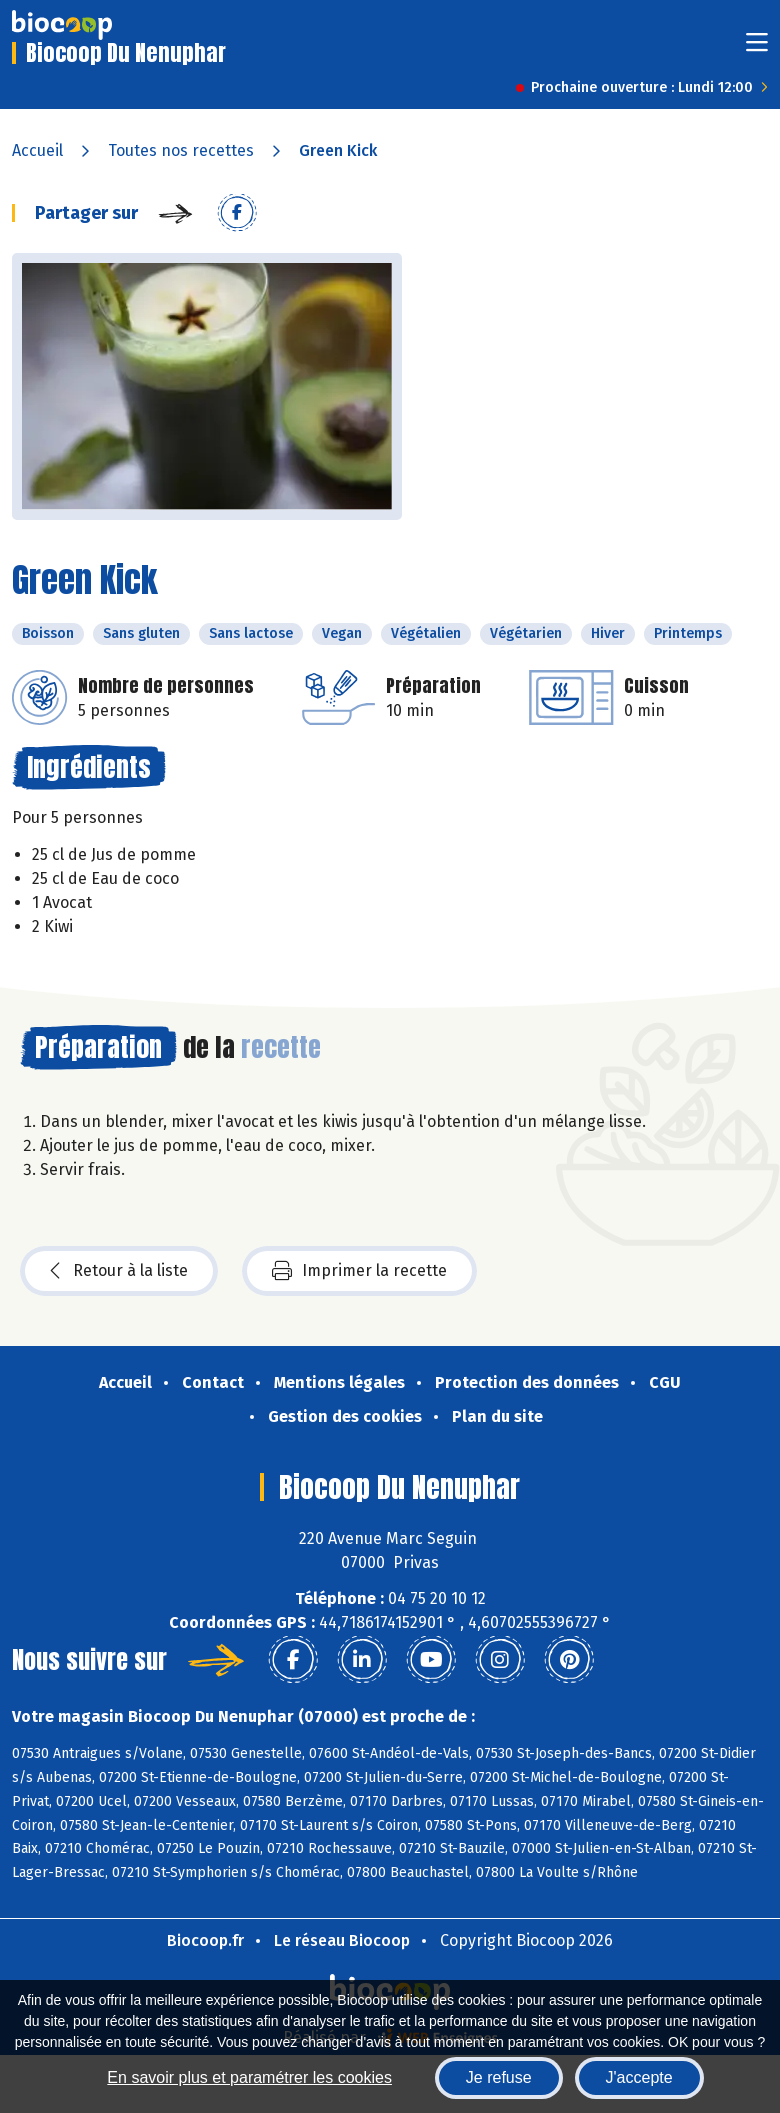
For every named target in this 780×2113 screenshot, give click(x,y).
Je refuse (499, 2077)
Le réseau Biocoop (342, 1940)
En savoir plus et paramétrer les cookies (249, 2077)
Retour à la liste (119, 1271)
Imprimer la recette (359, 1271)
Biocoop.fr (205, 1940)
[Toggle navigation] (757, 48)
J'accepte (639, 2077)
